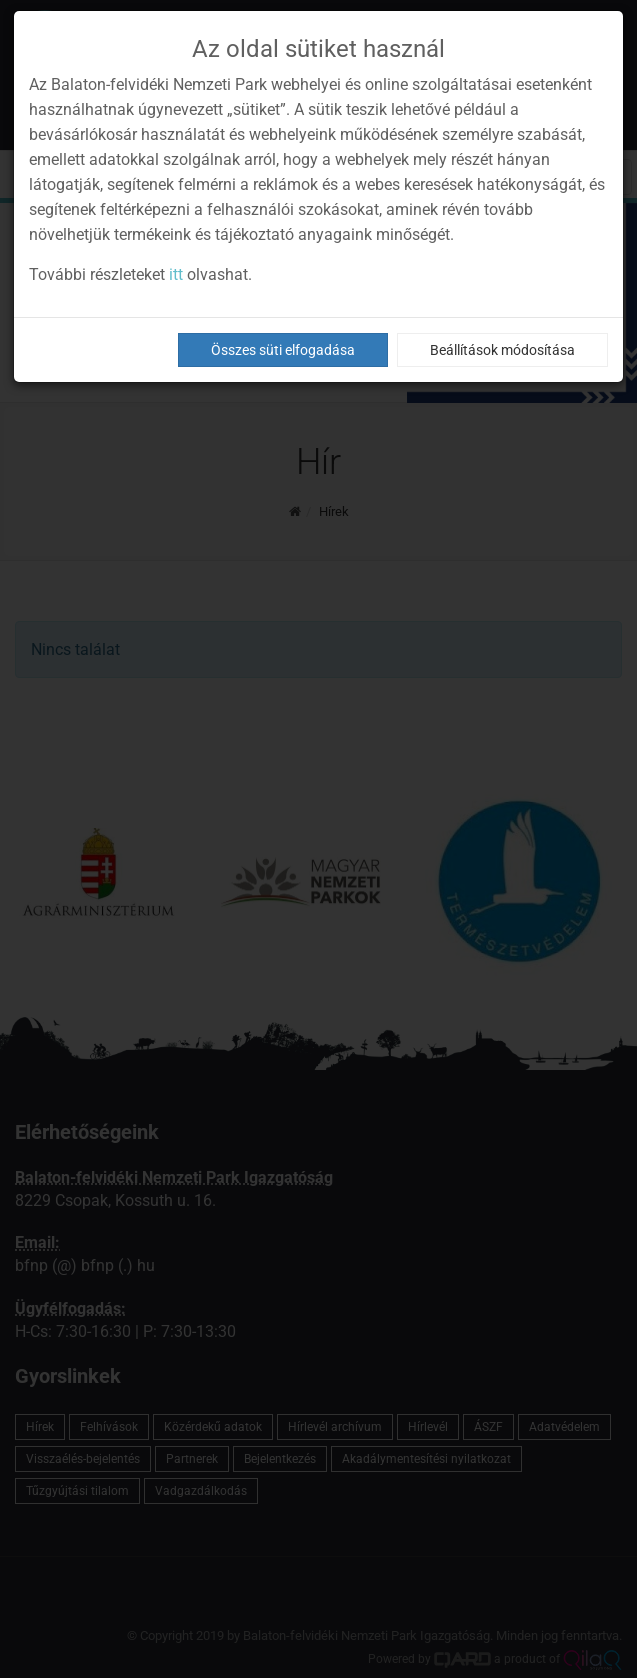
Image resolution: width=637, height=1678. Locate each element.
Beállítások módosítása (502, 350)
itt (176, 274)
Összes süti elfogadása (283, 350)
